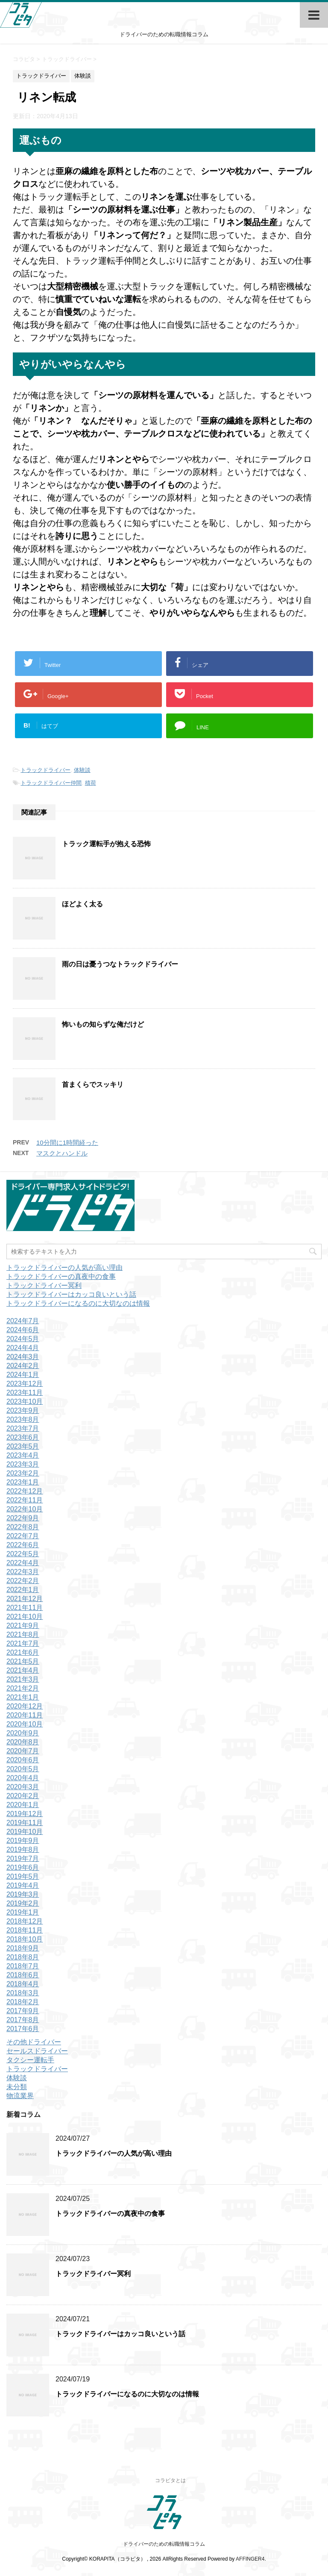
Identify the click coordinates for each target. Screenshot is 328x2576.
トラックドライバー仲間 (51, 783)
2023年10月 (24, 1401)
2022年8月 (22, 1527)
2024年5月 (22, 1338)
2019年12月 (24, 1813)
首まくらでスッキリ (92, 1084)
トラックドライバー (45, 770)
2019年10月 (24, 1831)
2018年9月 (22, 1948)
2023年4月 (22, 1455)
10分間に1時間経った (67, 1142)
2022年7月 (22, 1536)
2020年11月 (24, 1715)
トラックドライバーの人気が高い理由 (64, 1267)
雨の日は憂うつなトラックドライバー (120, 964)
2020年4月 (22, 1777)
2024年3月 (22, 1356)
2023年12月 (24, 1383)
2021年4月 (22, 1670)
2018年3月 (22, 1993)
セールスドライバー (37, 2051)
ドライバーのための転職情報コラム (164, 2544)
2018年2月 (22, 2001)
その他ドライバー (33, 2042)
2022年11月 (24, 1500)
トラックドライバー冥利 (44, 1285)
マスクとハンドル (62, 1153)
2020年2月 (22, 1795)
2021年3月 (22, 1679)
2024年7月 (22, 1320)
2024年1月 (22, 1374)
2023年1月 (22, 1482)
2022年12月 (24, 1491)
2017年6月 (22, 2028)
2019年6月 (22, 1867)
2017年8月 (22, 2019)
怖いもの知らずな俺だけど (103, 1024)
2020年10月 (24, 1724)
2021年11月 (24, 1607)
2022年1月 (22, 1589)
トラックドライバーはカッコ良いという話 (71, 1294)
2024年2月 (22, 1365)
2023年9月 (22, 1410)
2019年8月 (22, 1849)
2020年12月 (24, 1706)
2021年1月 (22, 1697)
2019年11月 (24, 1822)
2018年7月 (22, 1966)
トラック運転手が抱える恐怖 (106, 843)
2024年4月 (22, 1347)
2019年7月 (22, 1858)
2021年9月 (22, 1625)
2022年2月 (22, 1580)
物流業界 (20, 2095)
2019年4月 (22, 1885)
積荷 (90, 783)
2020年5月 (22, 1769)
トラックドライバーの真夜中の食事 (61, 1276)
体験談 (82, 770)
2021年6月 (22, 1652)
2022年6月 (22, 1545)
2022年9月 (22, 1518)
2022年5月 (22, 1553)
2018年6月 (22, 1975)
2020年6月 (22, 1760)
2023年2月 (22, 1473)
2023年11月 (24, 1392)
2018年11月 (24, 1930)
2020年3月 (22, 1786)
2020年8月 (22, 1742)
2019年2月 (22, 1903)
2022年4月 (22, 1562)
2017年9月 (22, 2010)
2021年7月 (22, 1643)
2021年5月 (22, 1661)
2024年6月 (22, 1329)
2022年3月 (22, 1571)
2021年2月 (22, 1688)
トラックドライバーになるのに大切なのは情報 (78, 1303)
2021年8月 (22, 1634)
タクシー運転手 (30, 2060)
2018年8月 (22, 1957)
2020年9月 (22, 1733)
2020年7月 (22, 1751)
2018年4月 (22, 1984)
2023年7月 (22, 1428)
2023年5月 (22, 1446)
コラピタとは (170, 2480)
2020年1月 (22, 1804)
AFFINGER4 (250, 2559)
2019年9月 (22, 1840)
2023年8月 (22, 1419)
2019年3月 (22, 1894)
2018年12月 (24, 1921)
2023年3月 (22, 1464)
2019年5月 (22, 1876)
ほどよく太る (82, 904)
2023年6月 (22, 1437)
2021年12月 (24, 1598)
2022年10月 (24, 1509)
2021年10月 (24, 1616)
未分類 (16, 2086)
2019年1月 (22, 1912)
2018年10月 (24, 1939)
